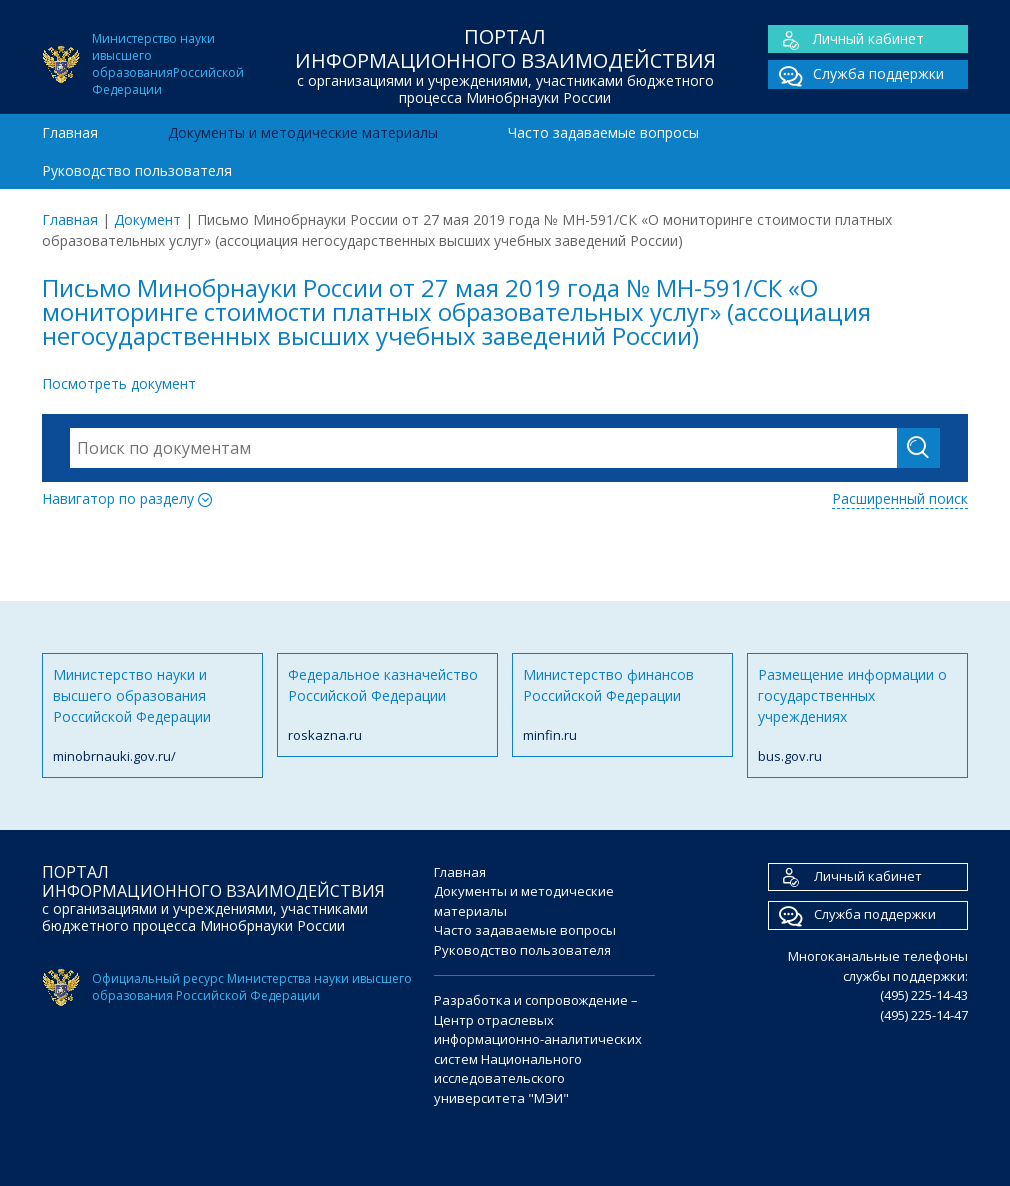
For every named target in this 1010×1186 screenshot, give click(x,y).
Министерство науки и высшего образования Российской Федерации (152, 716)
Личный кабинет (846, 39)
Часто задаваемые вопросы (603, 132)
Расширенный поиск (900, 498)
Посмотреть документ (119, 383)
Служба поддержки (856, 74)
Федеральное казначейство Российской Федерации (387, 705)
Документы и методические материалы (303, 132)
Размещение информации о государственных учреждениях (857, 716)
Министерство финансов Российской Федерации (622, 705)
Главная (70, 132)
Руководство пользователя (137, 170)
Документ (147, 219)
